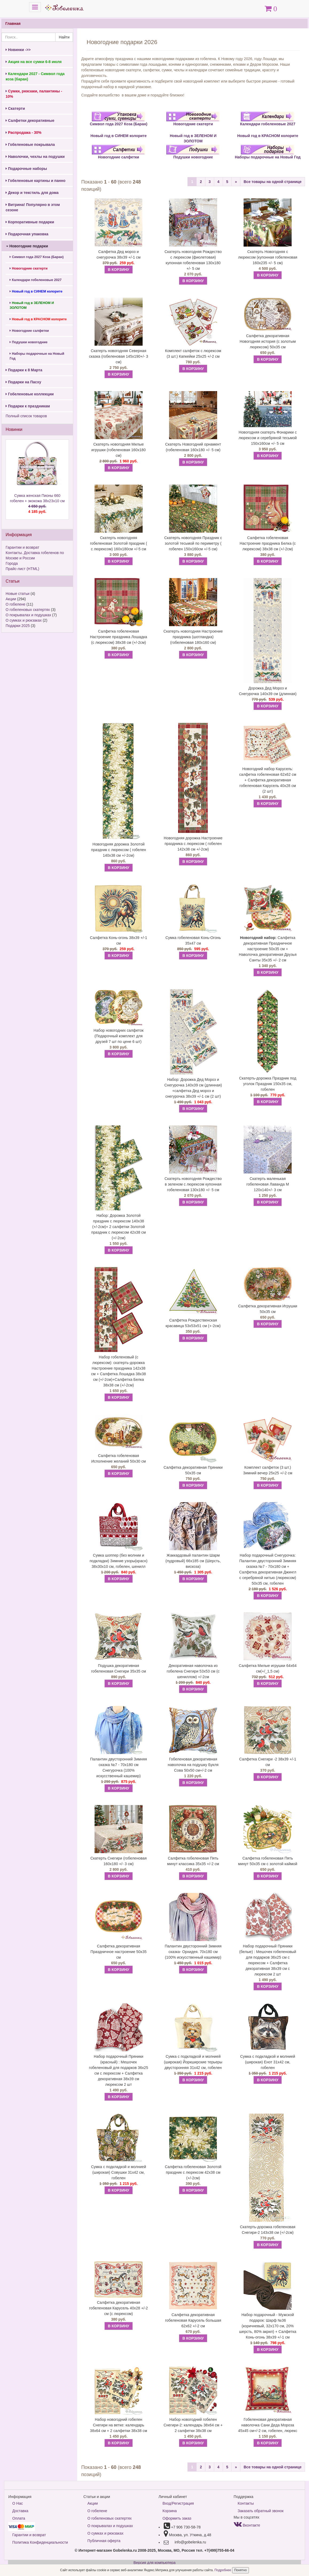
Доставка (20, 2511)
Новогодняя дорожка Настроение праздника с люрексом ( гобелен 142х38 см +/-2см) (193, 843)
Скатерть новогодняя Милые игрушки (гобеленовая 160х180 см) (118, 450)
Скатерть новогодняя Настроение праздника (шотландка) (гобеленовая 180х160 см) (193, 637)
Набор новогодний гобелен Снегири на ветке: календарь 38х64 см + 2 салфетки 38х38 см (118, 2425)
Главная (13, 23)
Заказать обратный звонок (261, 2511)
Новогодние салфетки (29, 331)
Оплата (18, 2518)
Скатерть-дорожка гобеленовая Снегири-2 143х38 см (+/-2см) (267, 2230)
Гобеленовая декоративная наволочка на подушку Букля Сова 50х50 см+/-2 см (193, 1764)
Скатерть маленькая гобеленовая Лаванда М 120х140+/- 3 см (268, 1184)
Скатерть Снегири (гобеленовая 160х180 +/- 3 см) (119, 1861)
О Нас (17, 2503)
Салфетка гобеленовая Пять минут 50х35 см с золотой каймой (268, 1861)
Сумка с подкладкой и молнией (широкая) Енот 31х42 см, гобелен (267, 2062)
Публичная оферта (103, 2541)
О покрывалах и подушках (28, 615)
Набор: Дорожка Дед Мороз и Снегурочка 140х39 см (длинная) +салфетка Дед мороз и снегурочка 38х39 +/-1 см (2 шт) (193, 1087)
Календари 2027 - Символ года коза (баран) (35, 76)
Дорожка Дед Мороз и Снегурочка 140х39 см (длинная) (267, 691)
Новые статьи (17, 593)
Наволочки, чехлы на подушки (35, 156)
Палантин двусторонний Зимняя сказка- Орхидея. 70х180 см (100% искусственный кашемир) (193, 1951)
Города (12, 563)
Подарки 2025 (18, 625)
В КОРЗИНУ (118, 269)
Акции (11, 599)
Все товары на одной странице (273, 182)
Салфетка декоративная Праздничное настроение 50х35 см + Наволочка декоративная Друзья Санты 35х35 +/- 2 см (267, 949)
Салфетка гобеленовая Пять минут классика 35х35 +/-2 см (193, 1861)
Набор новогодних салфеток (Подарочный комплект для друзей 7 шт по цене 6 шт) (118, 1036)
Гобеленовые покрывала (30, 144)
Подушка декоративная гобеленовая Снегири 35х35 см (118, 1668)
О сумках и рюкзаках (24, 620)
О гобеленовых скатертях (28, 609)
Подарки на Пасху (23, 382)
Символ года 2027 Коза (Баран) (37, 257)
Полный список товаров (26, 416)
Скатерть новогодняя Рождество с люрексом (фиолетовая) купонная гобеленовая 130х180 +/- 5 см (193, 260)
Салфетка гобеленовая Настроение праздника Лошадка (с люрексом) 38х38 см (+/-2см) (118, 637)
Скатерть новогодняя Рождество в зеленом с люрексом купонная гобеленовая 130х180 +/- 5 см (193, 1184)
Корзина (170, 2511)
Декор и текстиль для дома (32, 192)
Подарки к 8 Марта (24, 370)
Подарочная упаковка (27, 234)
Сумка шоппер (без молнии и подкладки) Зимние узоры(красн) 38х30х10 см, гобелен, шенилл (118, 1561)
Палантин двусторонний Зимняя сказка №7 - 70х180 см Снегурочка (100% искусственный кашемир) (118, 1767)
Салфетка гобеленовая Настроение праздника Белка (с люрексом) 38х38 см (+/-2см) (268, 543)
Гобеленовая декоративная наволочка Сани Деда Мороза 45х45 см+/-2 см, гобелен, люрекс (267, 2425)
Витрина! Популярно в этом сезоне (33, 207)
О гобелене (15, 604)
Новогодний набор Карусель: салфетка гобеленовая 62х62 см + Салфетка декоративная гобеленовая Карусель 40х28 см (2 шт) (267, 780)
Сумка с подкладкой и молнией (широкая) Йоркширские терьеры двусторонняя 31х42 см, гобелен (193, 2062)
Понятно (240, 2570)
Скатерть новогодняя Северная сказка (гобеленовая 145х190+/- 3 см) (118, 356)
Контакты (246, 2503)
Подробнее (223, 2570)
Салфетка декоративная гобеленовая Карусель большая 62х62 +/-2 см (193, 2320)
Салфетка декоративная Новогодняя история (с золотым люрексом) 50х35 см (268, 341)
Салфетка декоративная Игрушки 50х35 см (267, 1309)
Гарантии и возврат (22, 547)
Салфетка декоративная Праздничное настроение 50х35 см (119, 1951)
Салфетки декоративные (30, 120)
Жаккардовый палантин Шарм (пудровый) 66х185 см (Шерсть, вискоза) (193, 1561)
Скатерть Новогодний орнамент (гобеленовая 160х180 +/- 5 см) (193, 447)
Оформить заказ (177, 2518)
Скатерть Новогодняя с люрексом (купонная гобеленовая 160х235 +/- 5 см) (267, 257)
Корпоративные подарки (30, 222)
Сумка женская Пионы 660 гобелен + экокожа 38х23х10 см (37, 503)
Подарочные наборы (26, 168)
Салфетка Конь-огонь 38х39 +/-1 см (118, 940)
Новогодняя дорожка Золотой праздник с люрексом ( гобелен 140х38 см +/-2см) (118, 850)
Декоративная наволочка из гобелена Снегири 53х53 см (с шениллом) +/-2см (193, 1671)
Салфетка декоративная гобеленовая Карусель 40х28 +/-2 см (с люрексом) (118, 2308)
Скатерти (15, 108)
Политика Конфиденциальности (40, 2542)
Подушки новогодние (29, 342)
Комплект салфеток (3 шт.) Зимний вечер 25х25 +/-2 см (267, 1470)
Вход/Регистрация (178, 2503)
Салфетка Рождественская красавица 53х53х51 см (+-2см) (193, 1323)
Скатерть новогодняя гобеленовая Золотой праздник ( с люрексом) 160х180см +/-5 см (118, 543)
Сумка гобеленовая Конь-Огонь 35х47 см (193, 940)
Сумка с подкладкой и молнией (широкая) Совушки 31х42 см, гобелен (118, 2172)
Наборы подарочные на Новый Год (37, 356)
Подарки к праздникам (28, 406)
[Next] (235, 181)
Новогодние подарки (27, 246)
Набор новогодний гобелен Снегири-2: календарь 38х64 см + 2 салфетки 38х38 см (193, 2425)
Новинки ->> (18, 50)
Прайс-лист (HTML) (22, 569)
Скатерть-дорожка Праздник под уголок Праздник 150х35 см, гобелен (267, 1084)
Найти (64, 37)
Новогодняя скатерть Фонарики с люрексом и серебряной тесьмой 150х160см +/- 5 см (267, 438)
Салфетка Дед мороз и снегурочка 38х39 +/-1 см (119, 254)
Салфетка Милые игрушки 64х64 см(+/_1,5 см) (268, 1668)
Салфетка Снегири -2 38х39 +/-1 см (267, 1762)
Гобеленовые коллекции (30, 394)
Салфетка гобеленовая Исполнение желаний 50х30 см (118, 1458)
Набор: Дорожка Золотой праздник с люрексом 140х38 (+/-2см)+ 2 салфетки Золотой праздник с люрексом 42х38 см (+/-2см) (118, 1226)
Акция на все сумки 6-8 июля (34, 62)
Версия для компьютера (154, 2563)
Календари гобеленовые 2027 (35, 280)
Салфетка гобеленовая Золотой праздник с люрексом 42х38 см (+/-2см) (193, 2172)
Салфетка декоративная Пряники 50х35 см (192, 1470)
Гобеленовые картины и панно (35, 180)
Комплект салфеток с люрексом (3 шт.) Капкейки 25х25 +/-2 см (193, 353)
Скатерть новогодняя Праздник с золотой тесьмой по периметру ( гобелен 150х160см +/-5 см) (193, 543)
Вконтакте (247, 2525)
